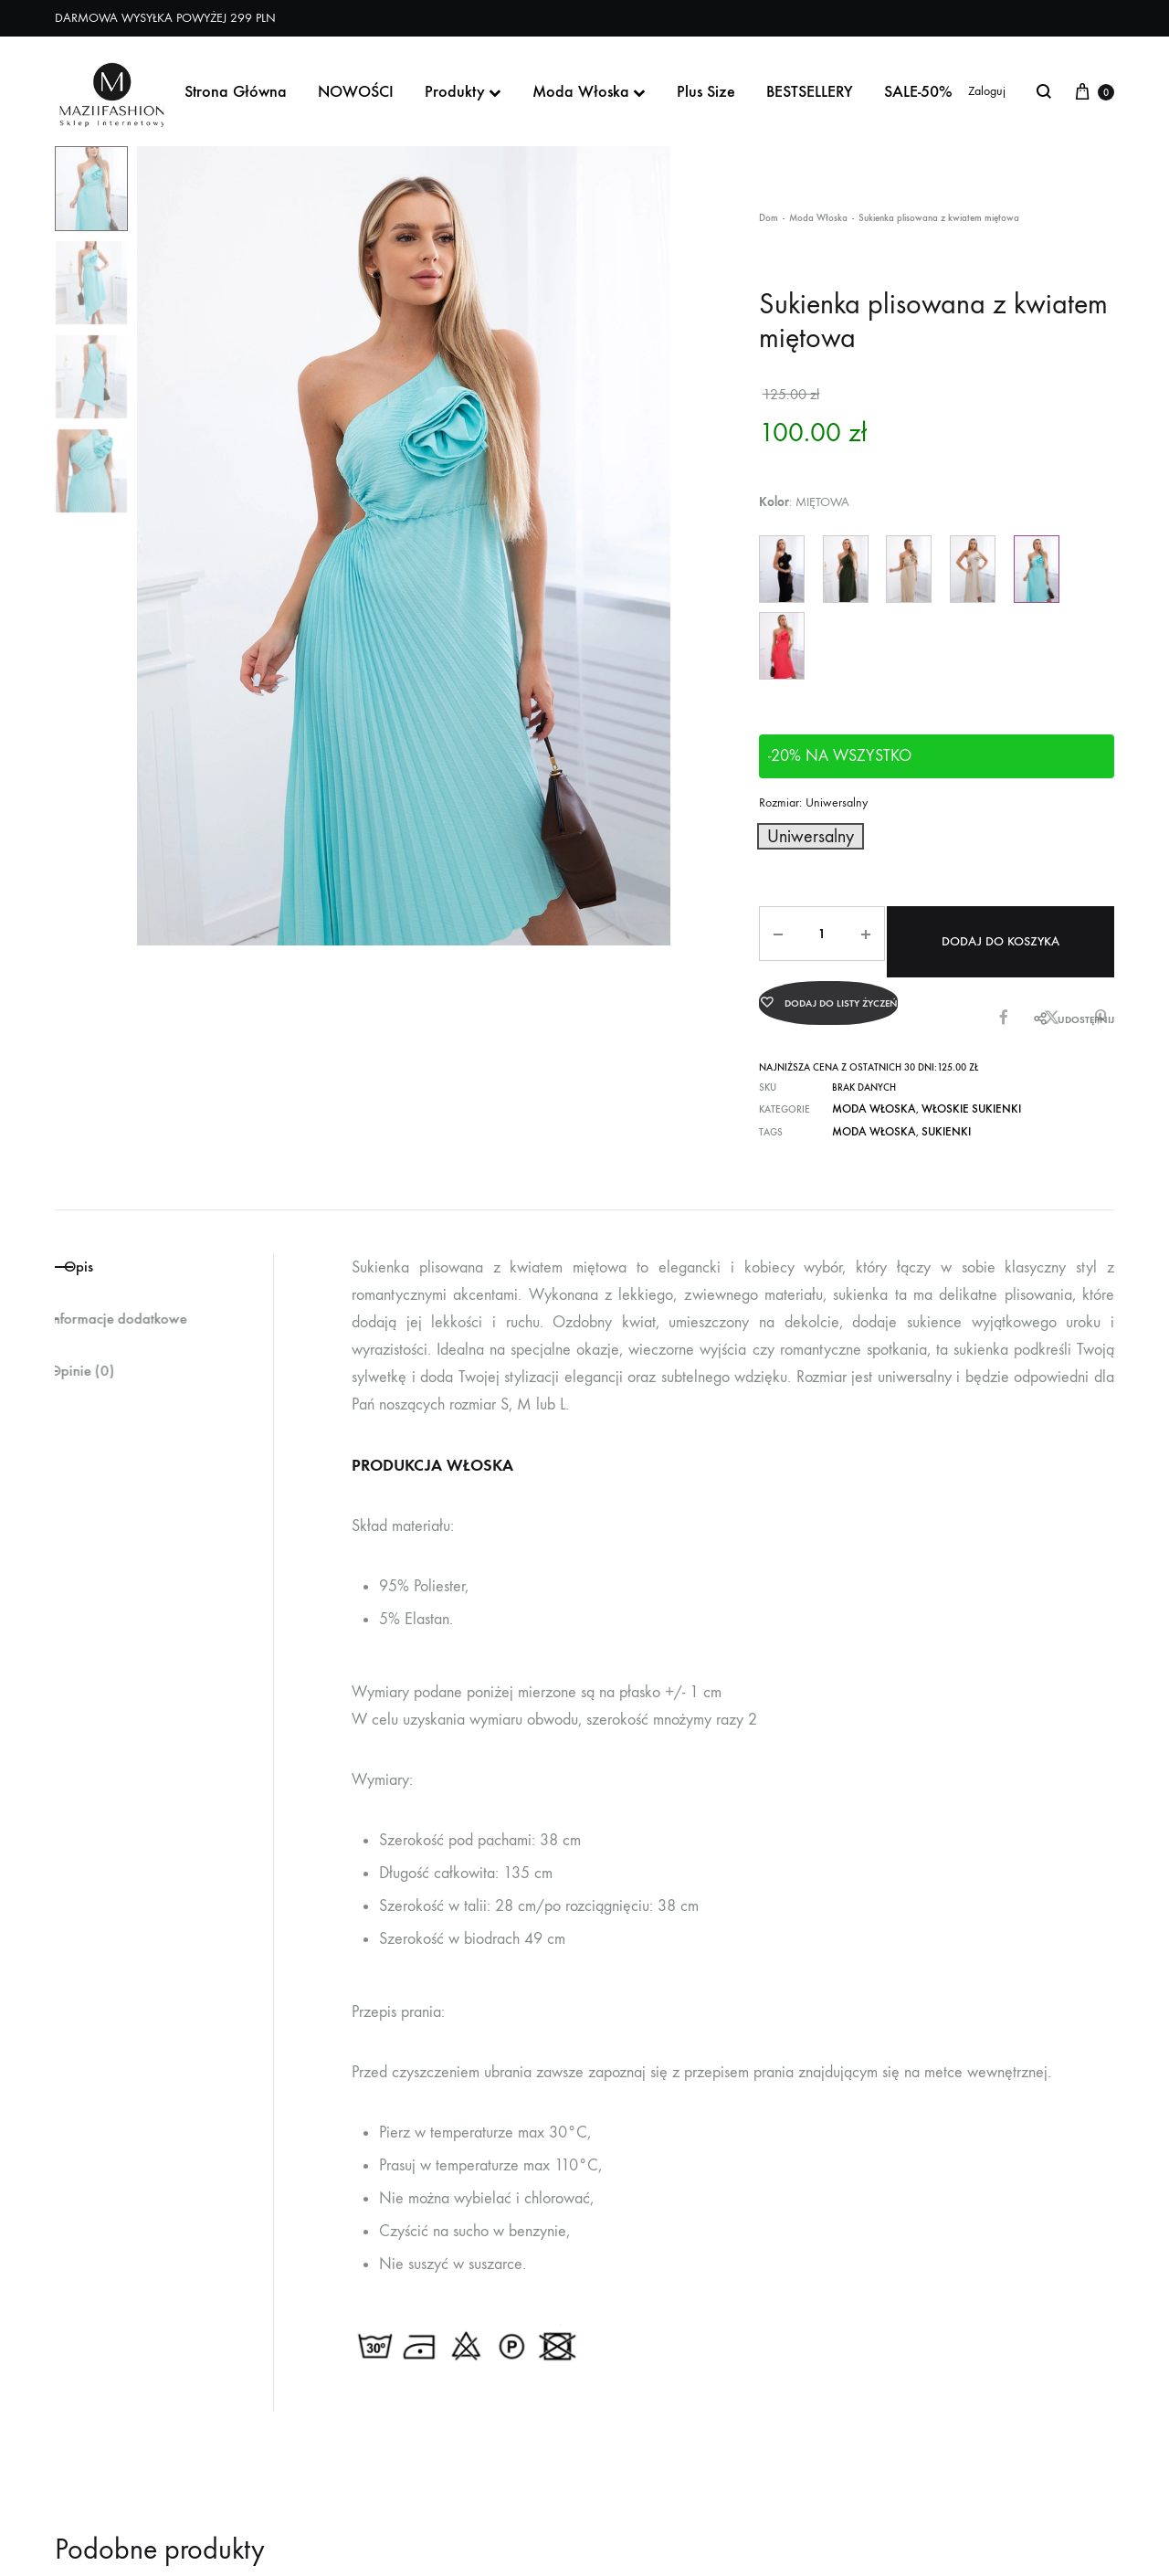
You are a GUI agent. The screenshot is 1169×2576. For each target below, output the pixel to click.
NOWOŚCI (356, 91)
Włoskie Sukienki (950, 1088)
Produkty (463, 91)
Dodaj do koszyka (997, 928)
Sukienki (928, 1108)
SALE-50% (918, 91)
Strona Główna (235, 91)
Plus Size (706, 91)
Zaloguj (987, 91)
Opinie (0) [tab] (93, 1356)
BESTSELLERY (809, 91)
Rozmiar (813, 802)
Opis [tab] (99, 1243)
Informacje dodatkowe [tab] (138, 1300)
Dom (768, 218)
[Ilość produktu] (811, 929)
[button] (798, 834)
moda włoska (867, 1108)
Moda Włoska (589, 91)
